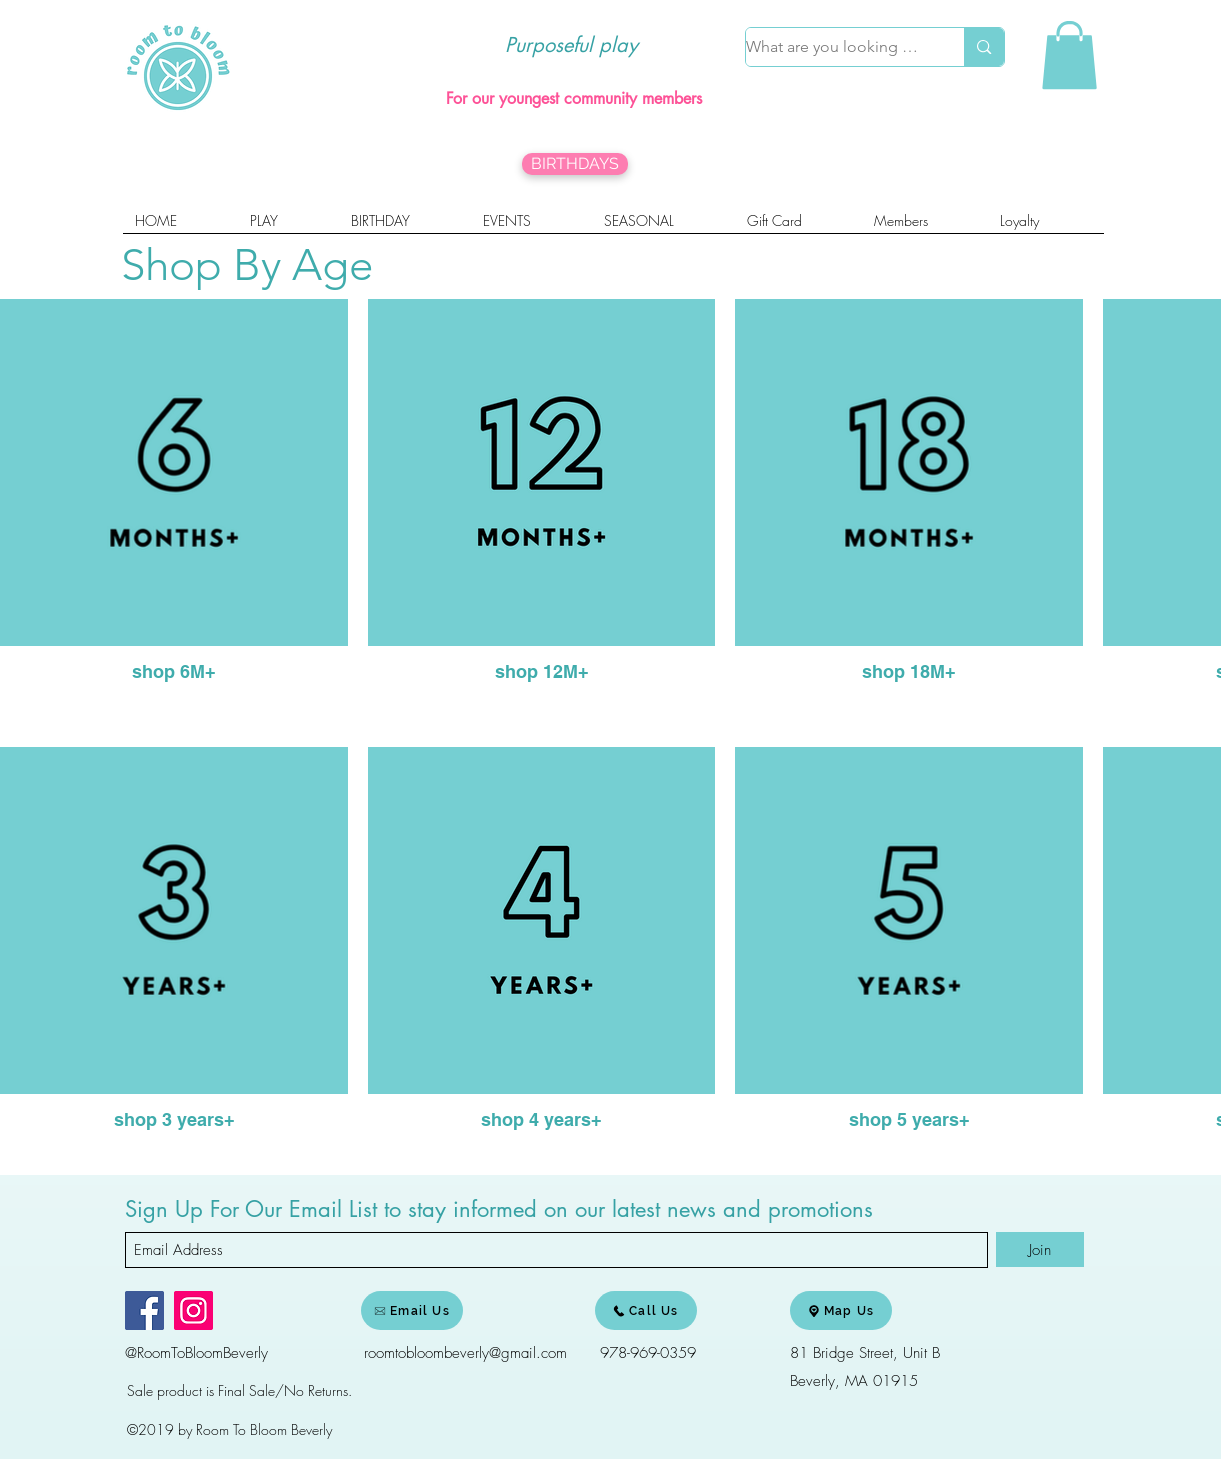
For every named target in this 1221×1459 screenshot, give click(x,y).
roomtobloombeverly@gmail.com (465, 1353)
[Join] (1040, 1249)
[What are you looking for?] (834, 47)
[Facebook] (144, 1310)
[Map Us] (841, 1310)
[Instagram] (193, 1310)
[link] (1069, 55)
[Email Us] (412, 1310)
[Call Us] (646, 1310)
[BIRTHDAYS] (575, 164)
